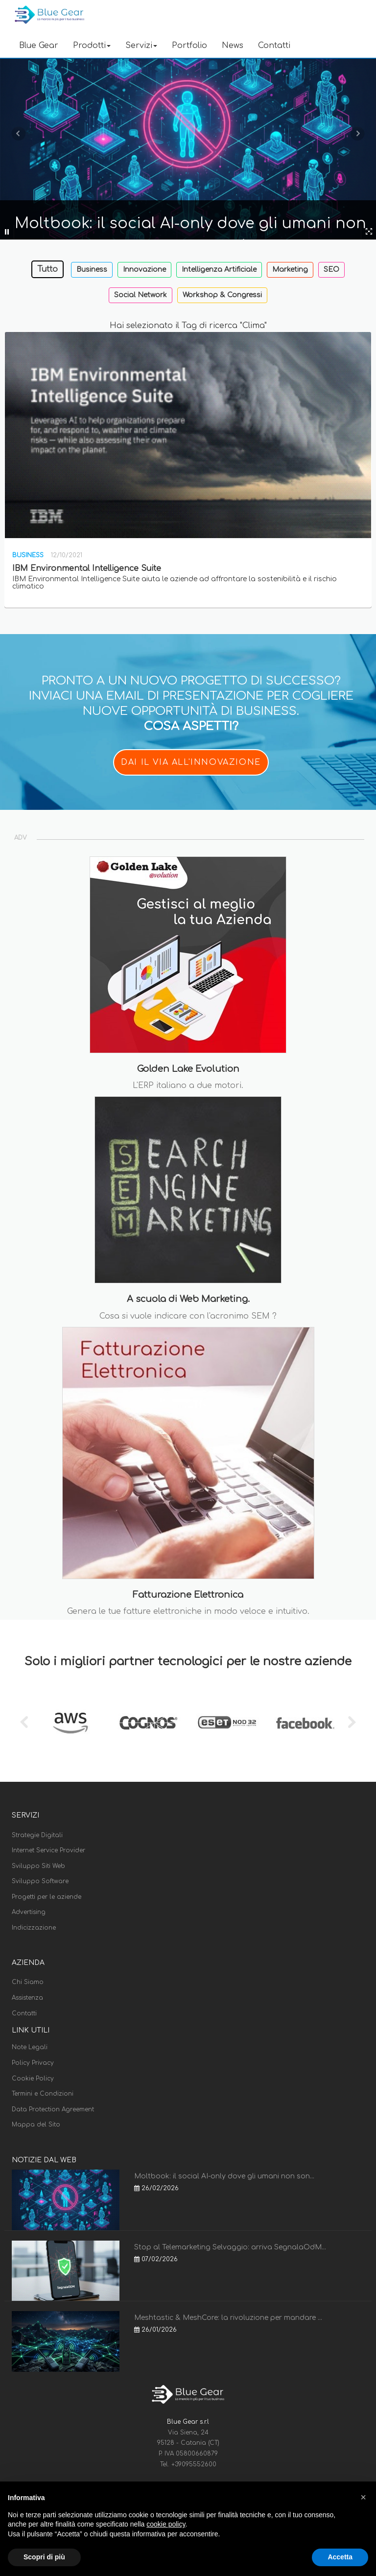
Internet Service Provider (48, 1850)
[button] (363, 2497)
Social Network (140, 295)
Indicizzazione (34, 1927)
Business (91, 269)
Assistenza (27, 1997)
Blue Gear (38, 45)
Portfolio (189, 45)
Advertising (29, 1912)
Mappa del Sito (36, 2124)
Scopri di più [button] (44, 2557)
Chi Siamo (28, 1982)
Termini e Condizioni (42, 2093)
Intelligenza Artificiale (219, 269)
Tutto (47, 269)
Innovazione (144, 269)
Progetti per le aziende (46, 1896)
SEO (331, 269)
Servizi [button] (141, 45)
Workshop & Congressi (222, 295)
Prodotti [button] (92, 45)
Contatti (274, 45)
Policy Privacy (33, 2062)
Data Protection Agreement (53, 2109)
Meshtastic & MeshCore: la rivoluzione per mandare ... (228, 2317)
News (232, 45)
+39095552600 (193, 2464)
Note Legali (29, 2047)
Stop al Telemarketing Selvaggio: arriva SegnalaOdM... (230, 2247)
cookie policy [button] (165, 2524)
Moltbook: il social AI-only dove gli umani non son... (224, 2176)
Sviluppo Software (40, 1881)
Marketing (290, 269)
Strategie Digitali (37, 1835)
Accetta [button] (340, 2557)
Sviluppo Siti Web (38, 1866)
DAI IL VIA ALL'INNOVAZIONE (191, 762)
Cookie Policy (33, 2078)
